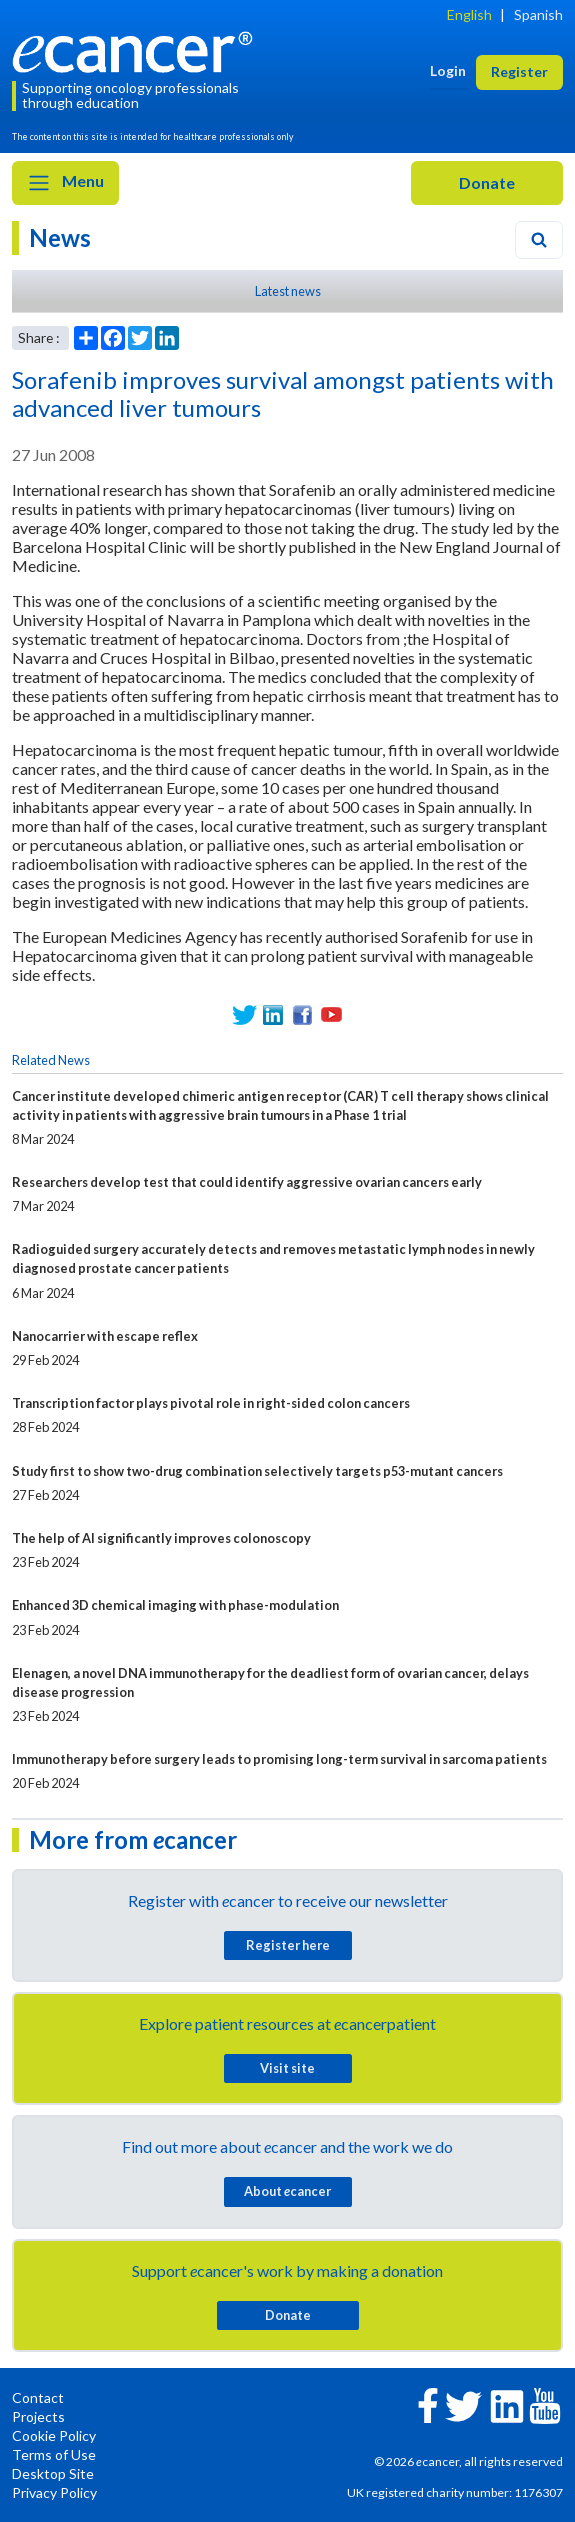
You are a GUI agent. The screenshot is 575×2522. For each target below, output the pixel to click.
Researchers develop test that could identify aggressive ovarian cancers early (247, 1182)
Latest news (288, 291)
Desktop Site (53, 2473)
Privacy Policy (54, 2492)
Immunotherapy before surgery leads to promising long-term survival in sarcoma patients (279, 1759)
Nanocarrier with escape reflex (105, 1336)
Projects (38, 2416)
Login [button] (448, 70)
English (469, 14)
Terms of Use (54, 2454)
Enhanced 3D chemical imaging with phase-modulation (175, 1605)
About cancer (287, 2191)
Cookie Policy (54, 2435)
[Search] (539, 240)
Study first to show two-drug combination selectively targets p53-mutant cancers (257, 1471)
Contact (38, 2397)
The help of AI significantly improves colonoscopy (161, 1538)
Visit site (287, 2068)
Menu (65, 183)
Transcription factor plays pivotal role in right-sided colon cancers (211, 1403)
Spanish (538, 14)
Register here (288, 1945)
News (60, 237)
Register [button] (519, 71)
